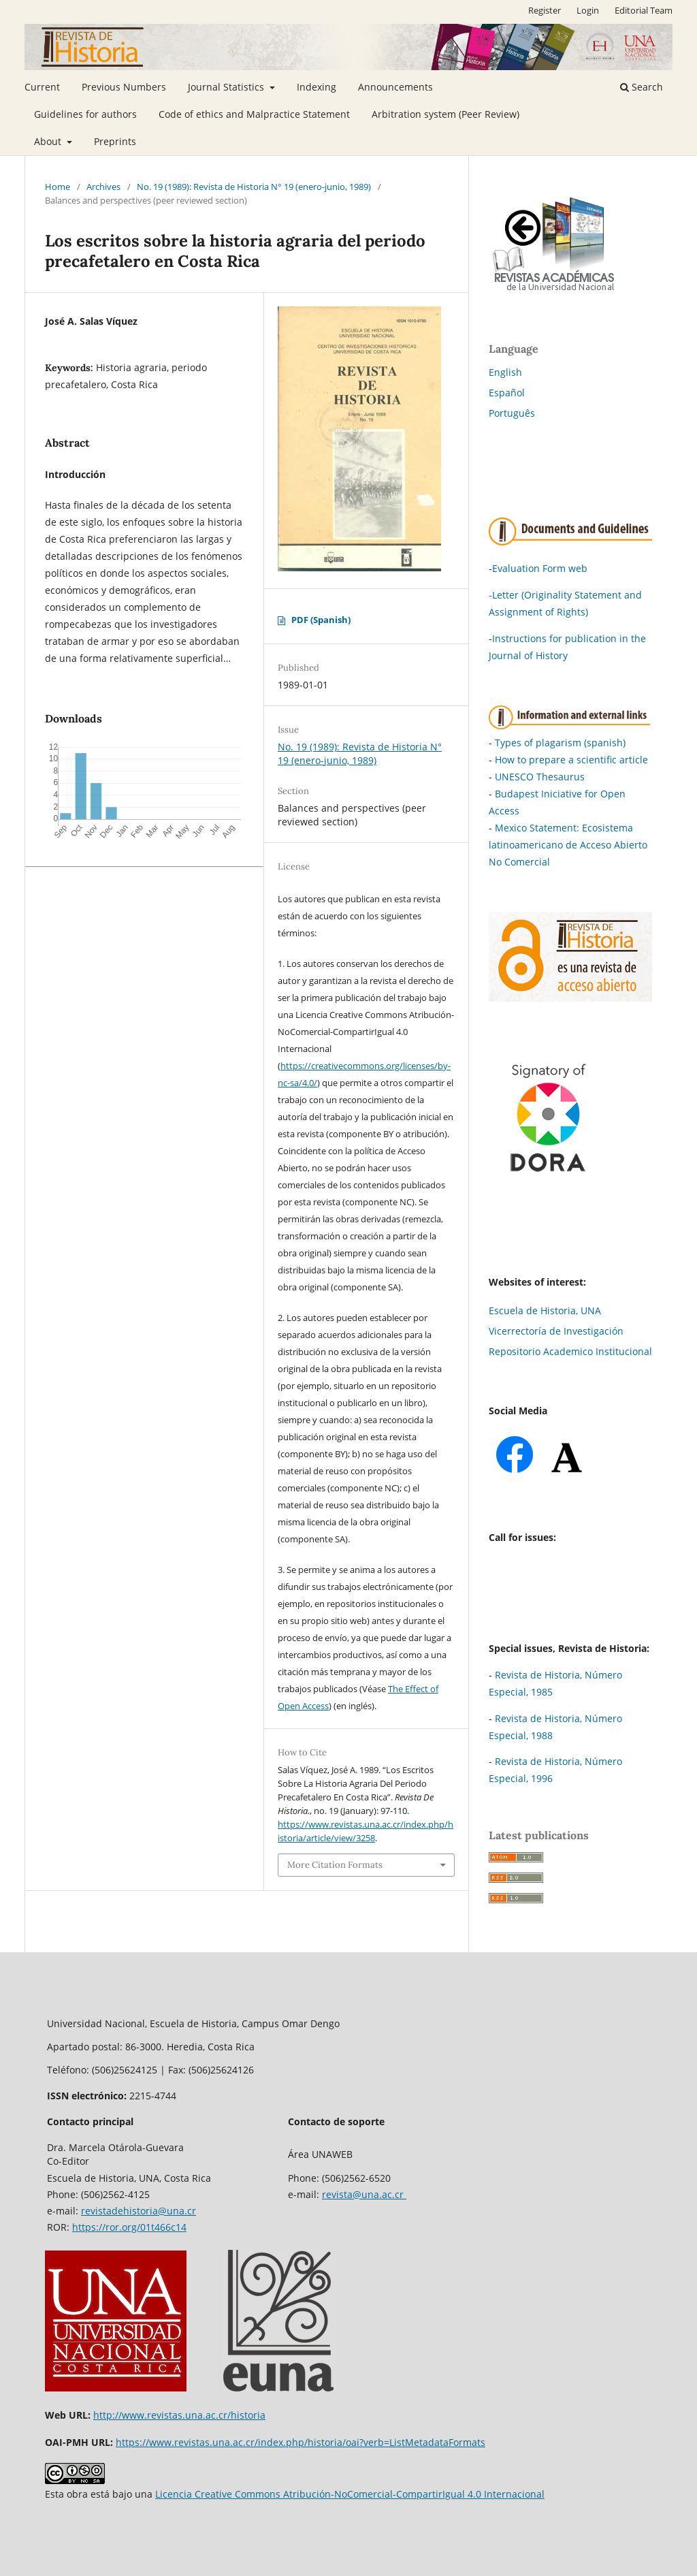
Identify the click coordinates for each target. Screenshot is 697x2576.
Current (42, 86)
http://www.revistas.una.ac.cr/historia (179, 2414)
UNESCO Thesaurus (540, 776)
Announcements (395, 86)
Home (57, 186)
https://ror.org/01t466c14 (129, 2227)
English (505, 372)
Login (588, 10)
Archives (103, 186)
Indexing (316, 86)
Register (544, 10)
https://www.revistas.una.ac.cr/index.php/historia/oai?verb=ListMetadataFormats (300, 2442)
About (49, 141)
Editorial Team (643, 10)
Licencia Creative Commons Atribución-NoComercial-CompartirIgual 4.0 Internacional (350, 2493)
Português (512, 413)
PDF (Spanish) (321, 620)
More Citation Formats (335, 1865)
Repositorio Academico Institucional (570, 1351)
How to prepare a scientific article (571, 759)
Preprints (115, 141)
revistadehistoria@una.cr (138, 2210)
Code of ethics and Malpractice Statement (254, 114)
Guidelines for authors (85, 114)
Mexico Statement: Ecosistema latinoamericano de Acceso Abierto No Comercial (568, 844)
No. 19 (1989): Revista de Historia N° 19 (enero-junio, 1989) (254, 186)
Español (507, 392)
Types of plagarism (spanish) (560, 742)
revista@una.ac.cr (364, 2194)
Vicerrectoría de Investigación (556, 1330)
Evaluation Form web (539, 568)
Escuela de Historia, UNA (545, 1310)
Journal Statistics (227, 86)
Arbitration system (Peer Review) (445, 114)
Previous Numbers (124, 86)
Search (641, 86)
